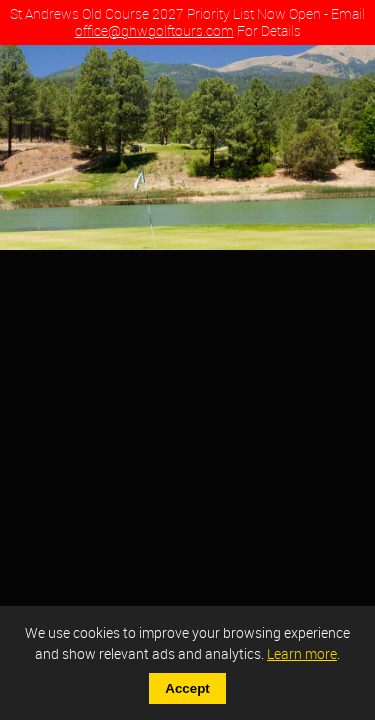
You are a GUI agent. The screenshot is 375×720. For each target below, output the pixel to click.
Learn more (302, 653)
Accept (187, 688)
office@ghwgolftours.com (154, 30)
